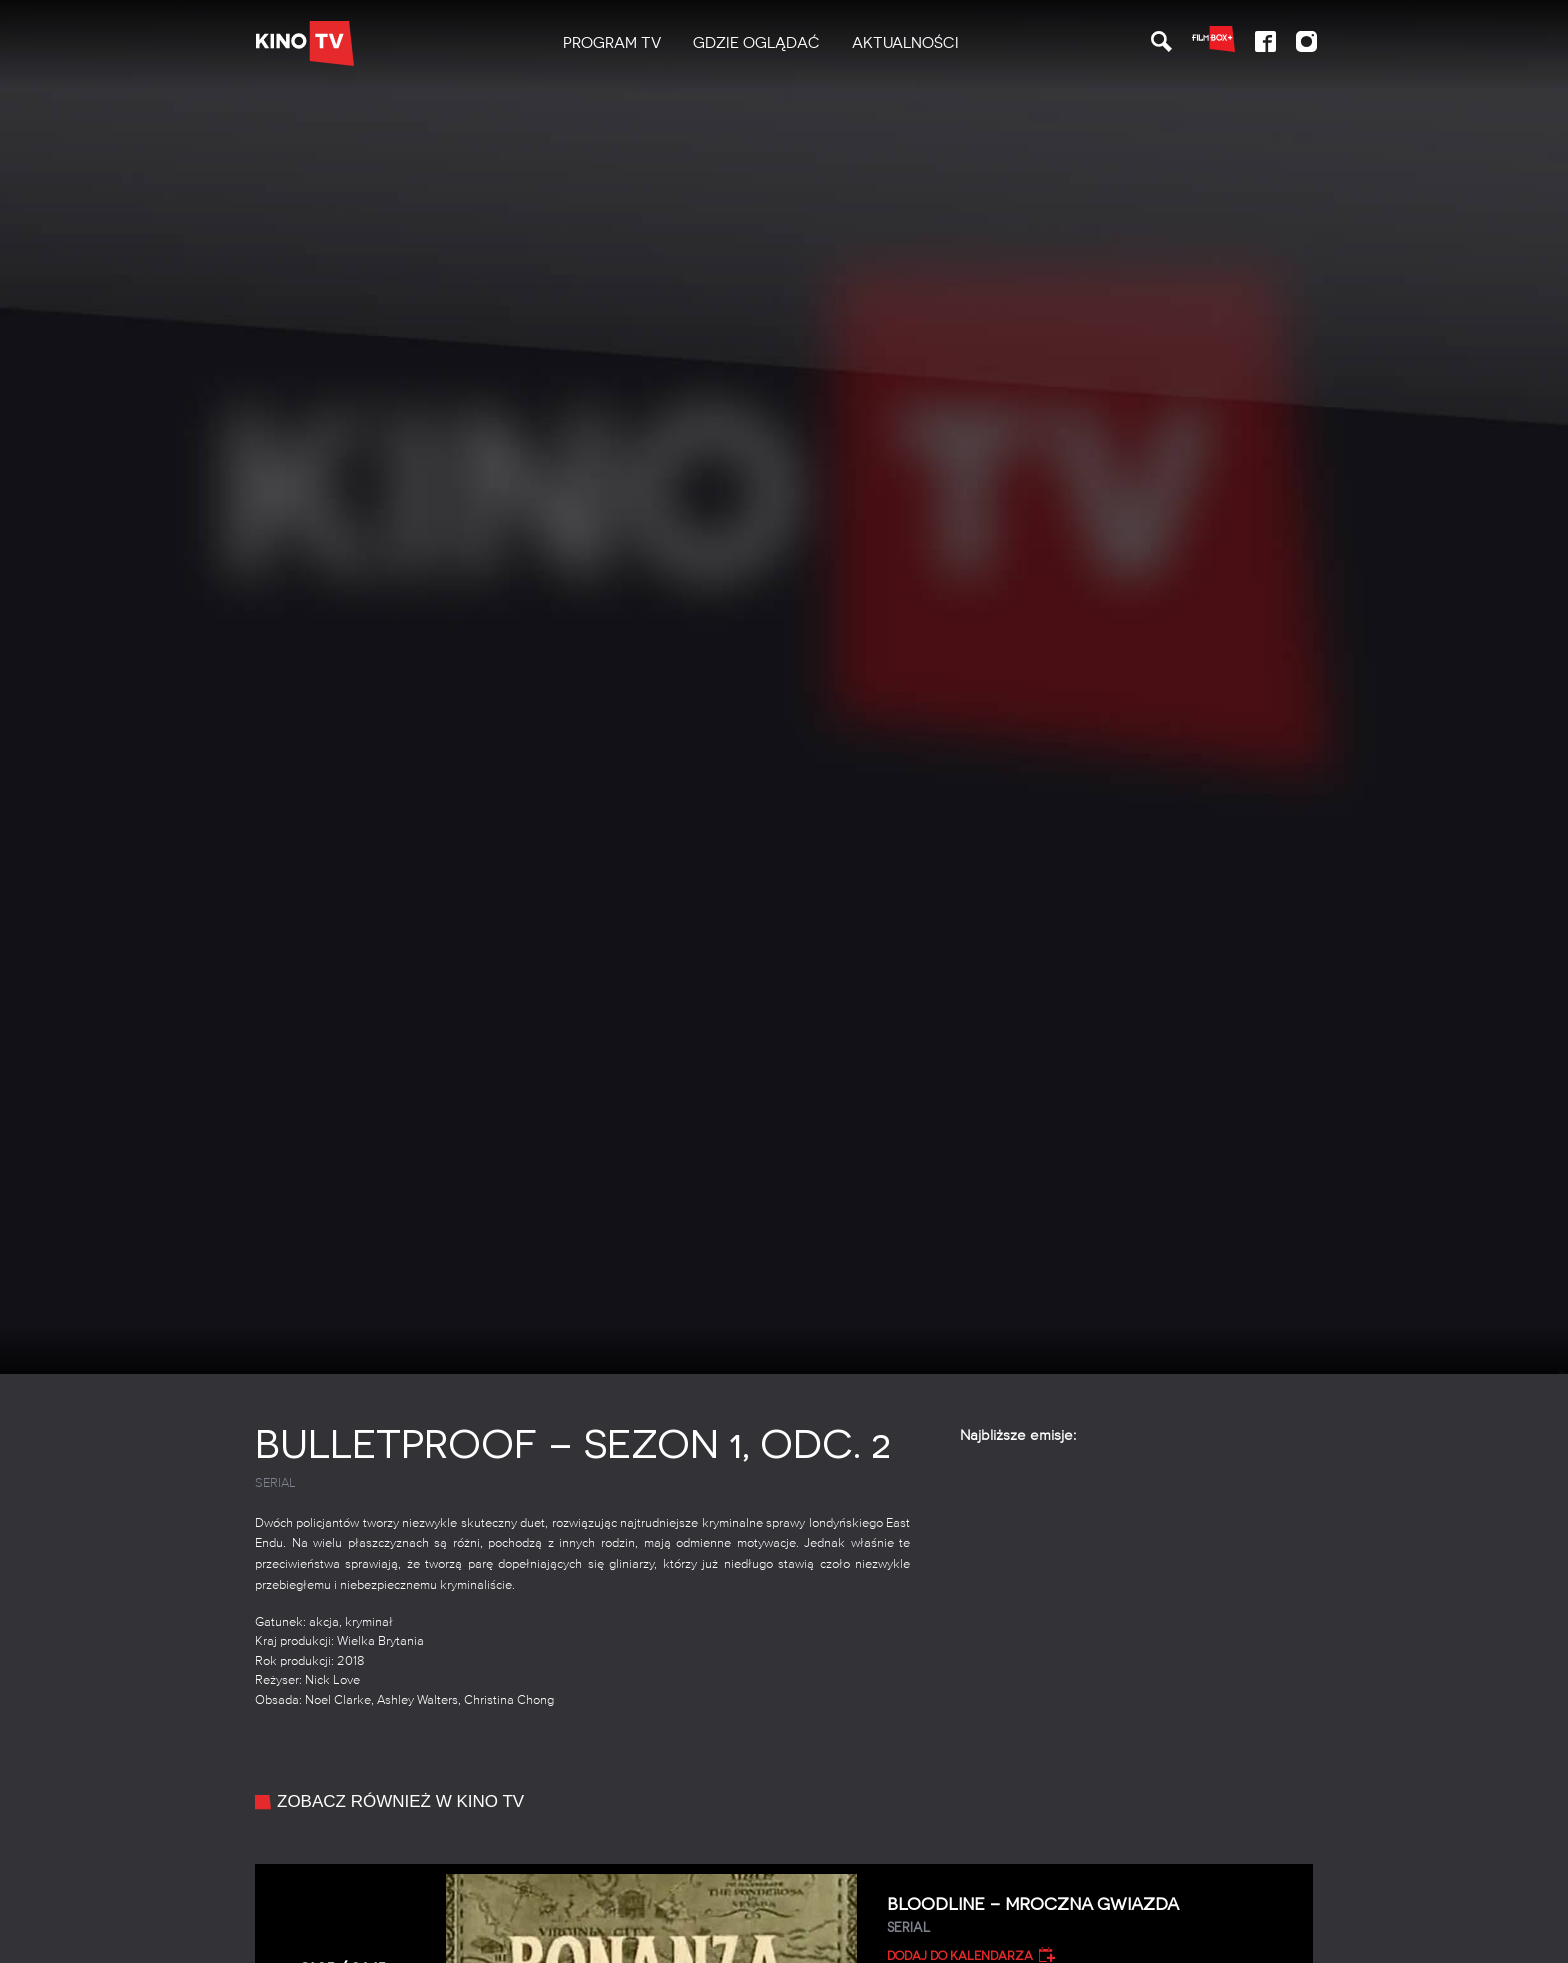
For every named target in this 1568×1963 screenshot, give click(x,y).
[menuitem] (612, 43)
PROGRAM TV (612, 43)
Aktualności (905, 43)
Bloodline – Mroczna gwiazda (1092, 1915)
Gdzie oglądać (756, 43)
